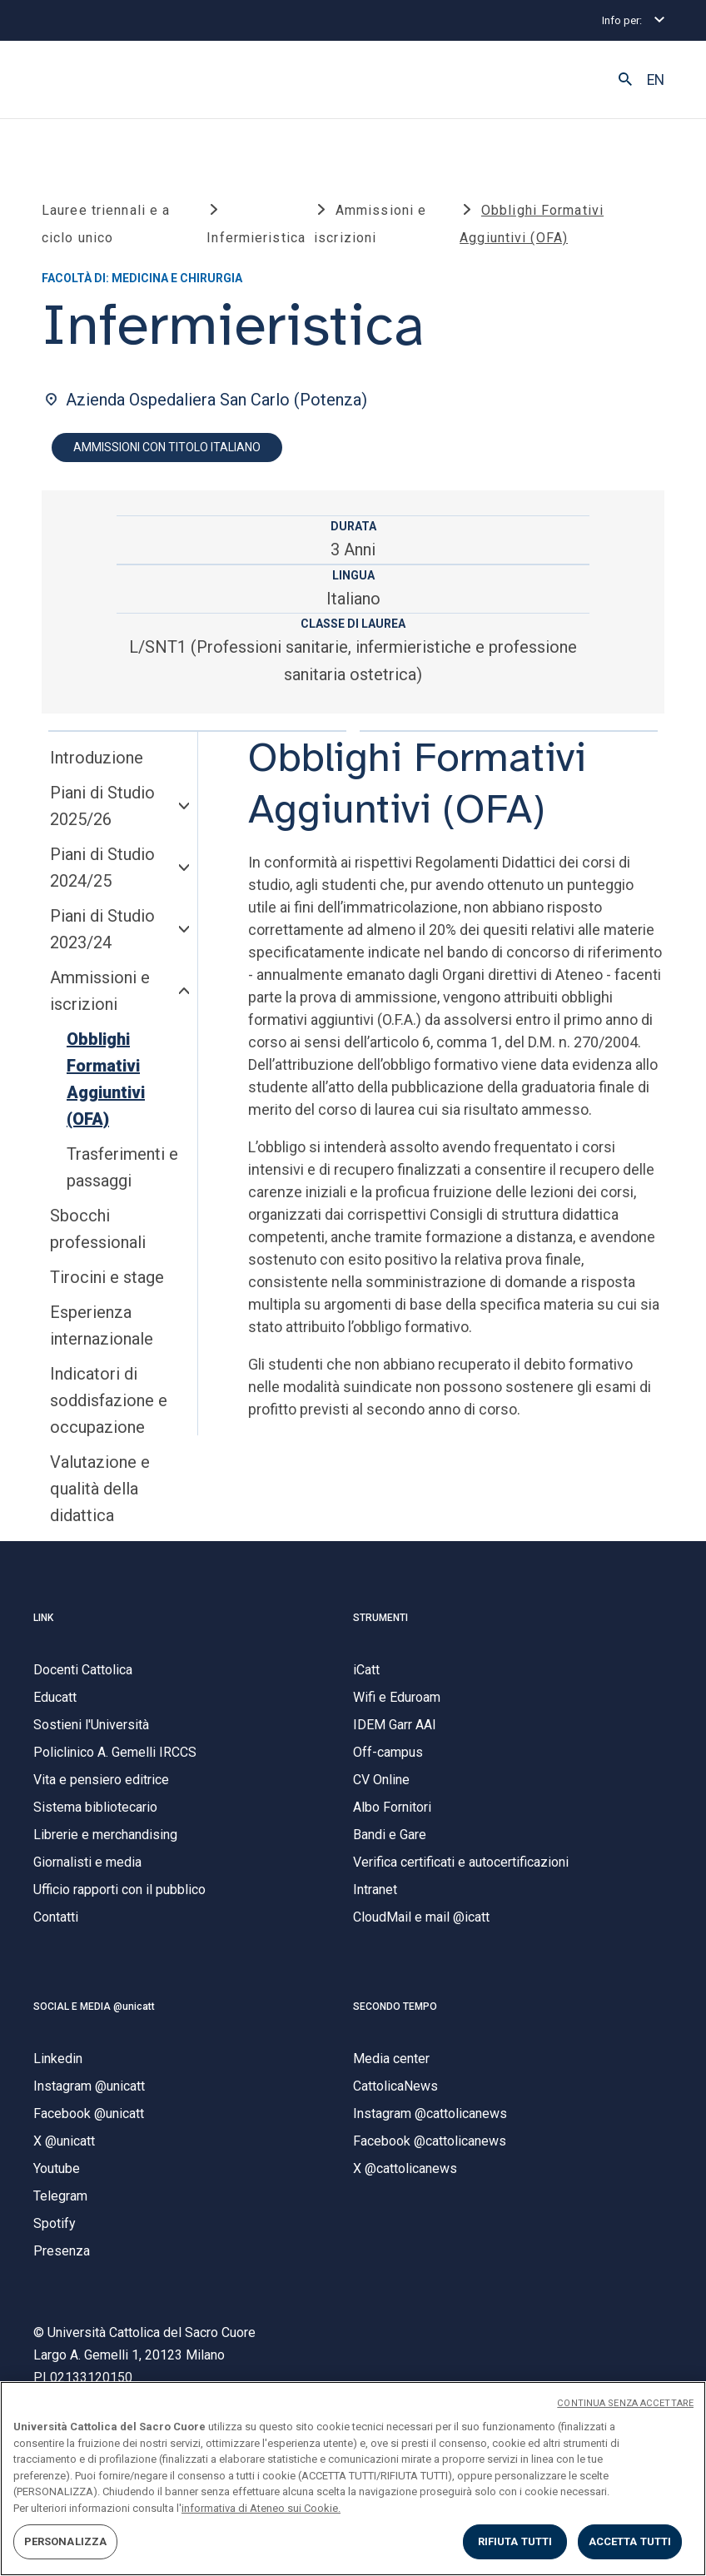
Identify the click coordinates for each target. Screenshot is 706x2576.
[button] (625, 79)
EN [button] (655, 80)
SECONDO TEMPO (395, 2011)
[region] (353, 2478)
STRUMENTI (380, 1623)
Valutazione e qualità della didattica (100, 1494)
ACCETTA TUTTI (630, 2541)
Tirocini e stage (107, 1283)
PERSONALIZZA (65, 2541)
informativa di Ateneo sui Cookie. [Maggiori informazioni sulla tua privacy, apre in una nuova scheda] (261, 2508)
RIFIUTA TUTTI (515, 2541)
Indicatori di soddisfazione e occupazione (108, 1406)
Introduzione (96, 763)
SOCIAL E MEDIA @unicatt (94, 2011)
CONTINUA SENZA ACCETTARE (625, 2403)
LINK (43, 1623)
